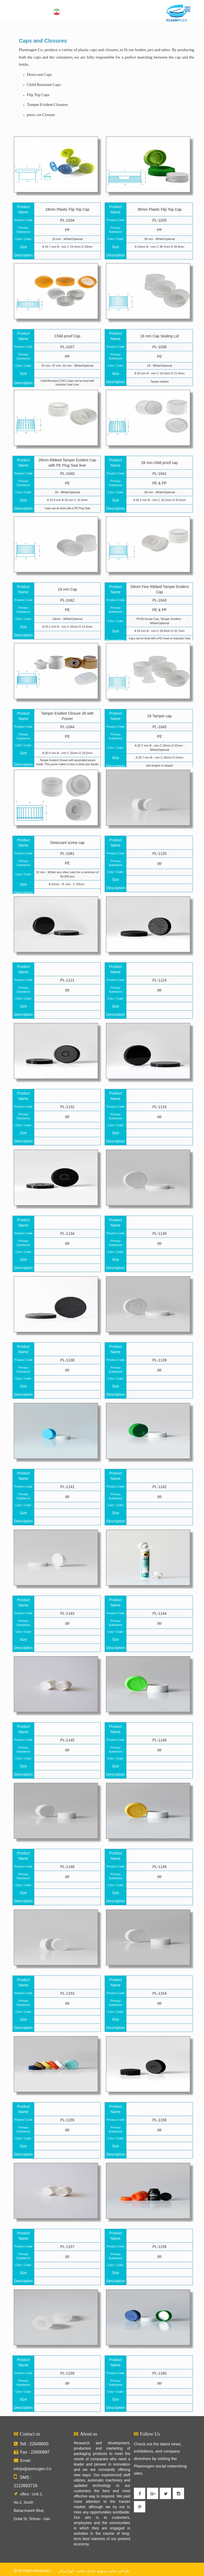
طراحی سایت (118, 2571)
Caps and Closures (43, 41)
